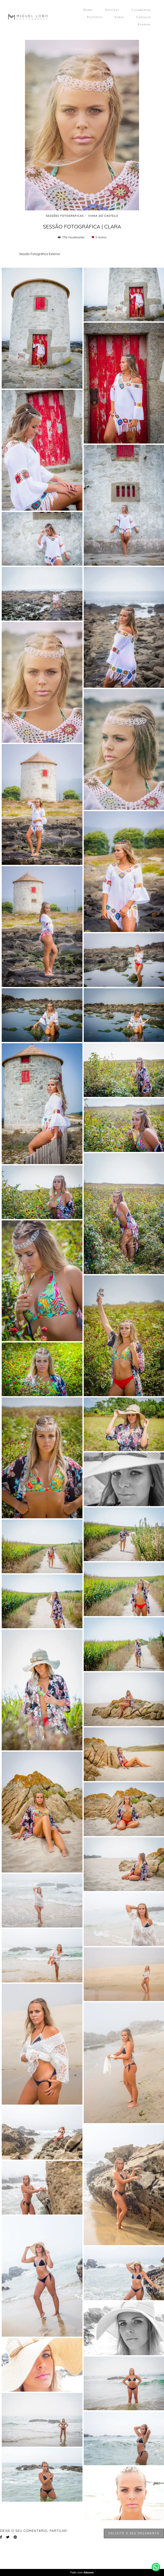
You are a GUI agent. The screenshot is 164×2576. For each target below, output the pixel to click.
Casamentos (141, 10)
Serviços (112, 10)
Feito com (82, 2572)
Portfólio (94, 17)
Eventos (144, 24)
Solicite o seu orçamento (134, 2533)
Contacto (143, 17)
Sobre (119, 17)
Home (88, 10)
